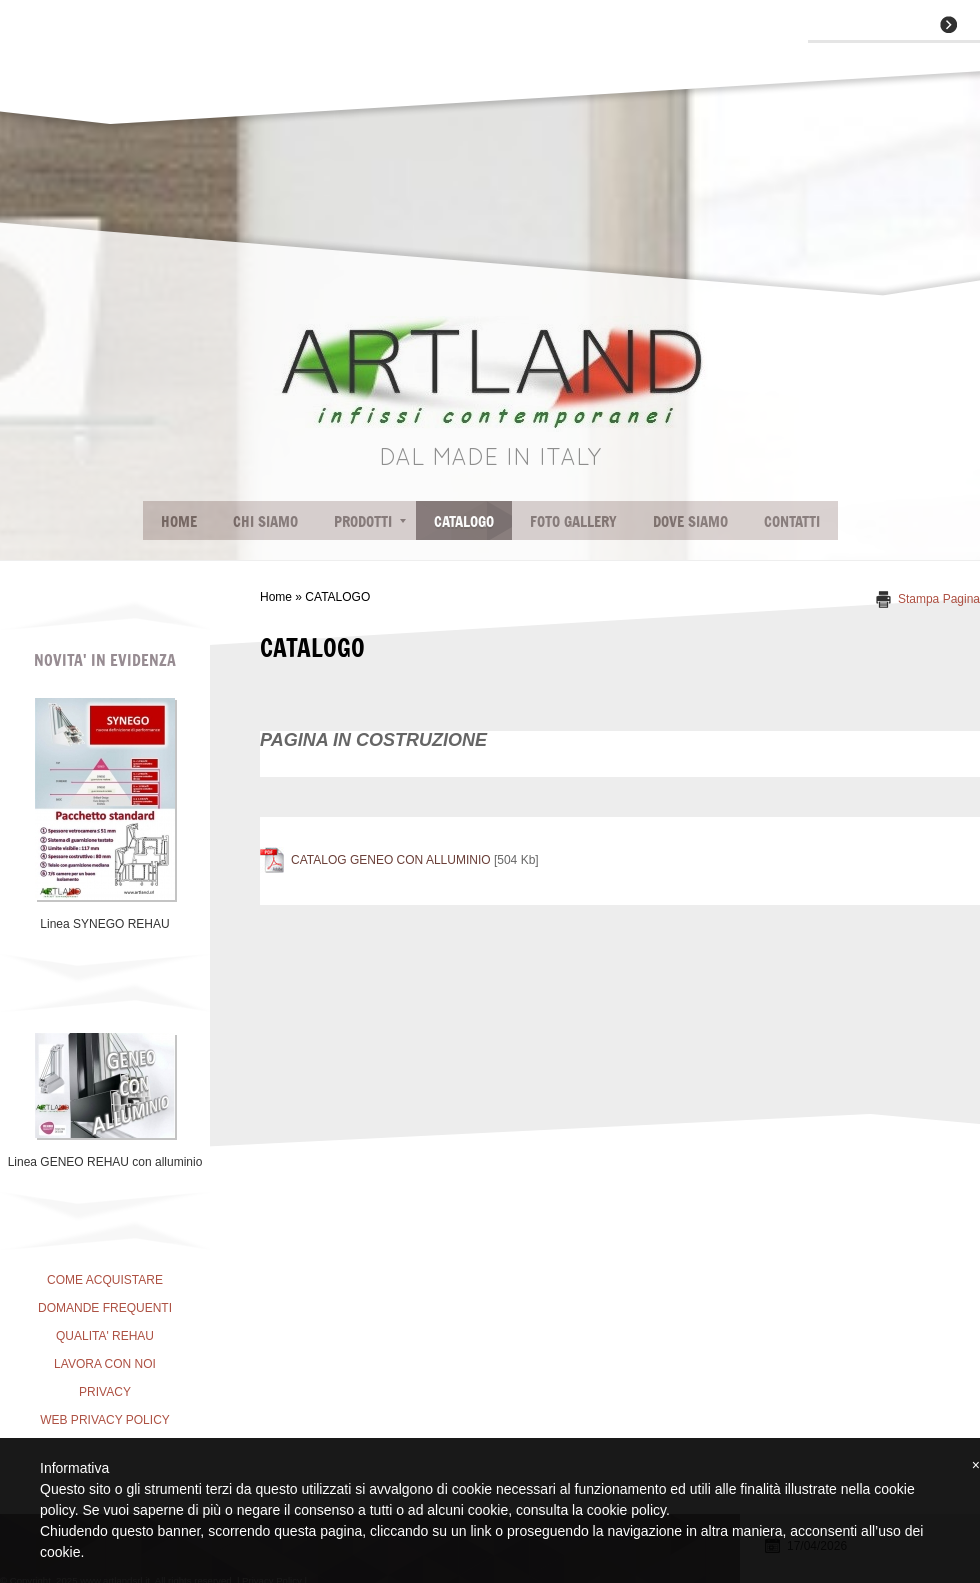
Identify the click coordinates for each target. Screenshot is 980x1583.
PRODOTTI (370, 520)
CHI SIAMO (265, 520)
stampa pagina (939, 599)
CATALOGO (464, 520)
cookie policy (626, 1510)
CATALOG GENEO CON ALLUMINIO (391, 860)
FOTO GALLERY (573, 520)
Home (179, 520)
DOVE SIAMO (690, 520)
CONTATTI (792, 520)
